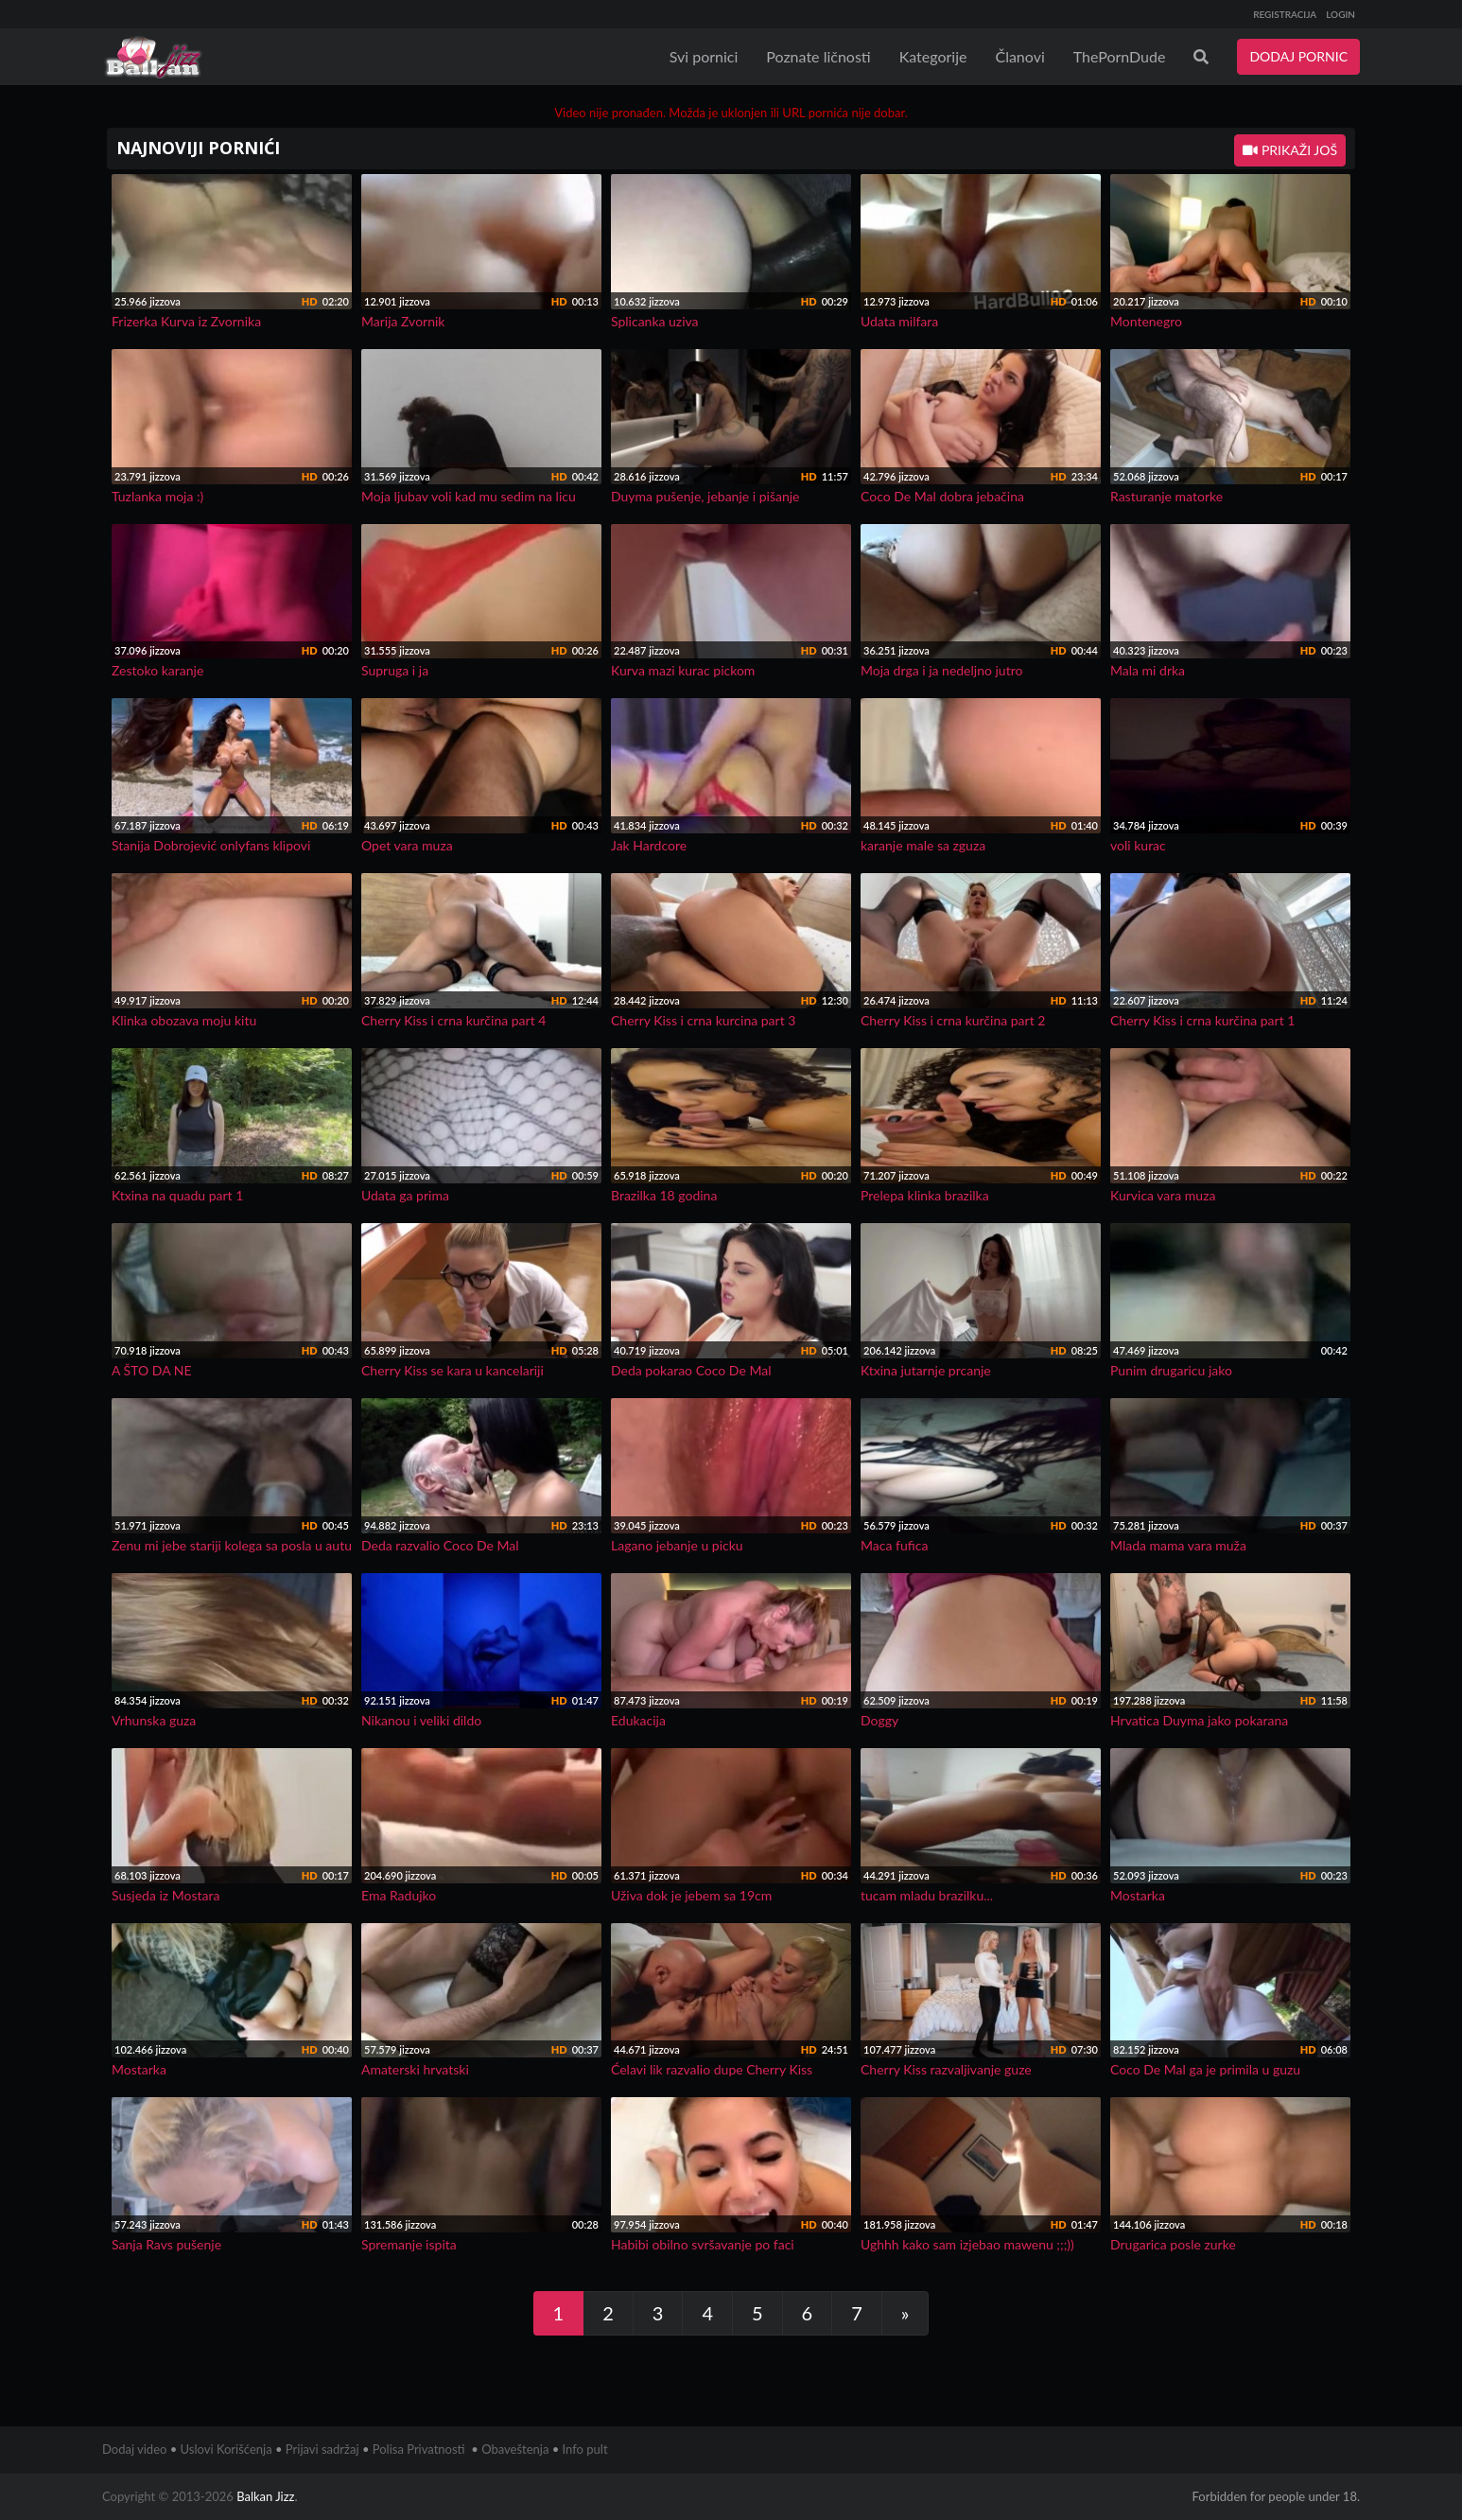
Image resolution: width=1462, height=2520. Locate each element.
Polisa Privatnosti (419, 2449)
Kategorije (933, 56)
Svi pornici (704, 56)
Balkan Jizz (265, 2496)
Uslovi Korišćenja (226, 2449)
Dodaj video (134, 2449)
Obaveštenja (514, 2449)
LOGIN (1340, 14)
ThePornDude (1119, 56)
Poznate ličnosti (818, 56)
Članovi (1019, 56)
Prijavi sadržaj (322, 2449)
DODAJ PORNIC (1298, 56)
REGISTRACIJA (1284, 14)
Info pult (585, 2449)
